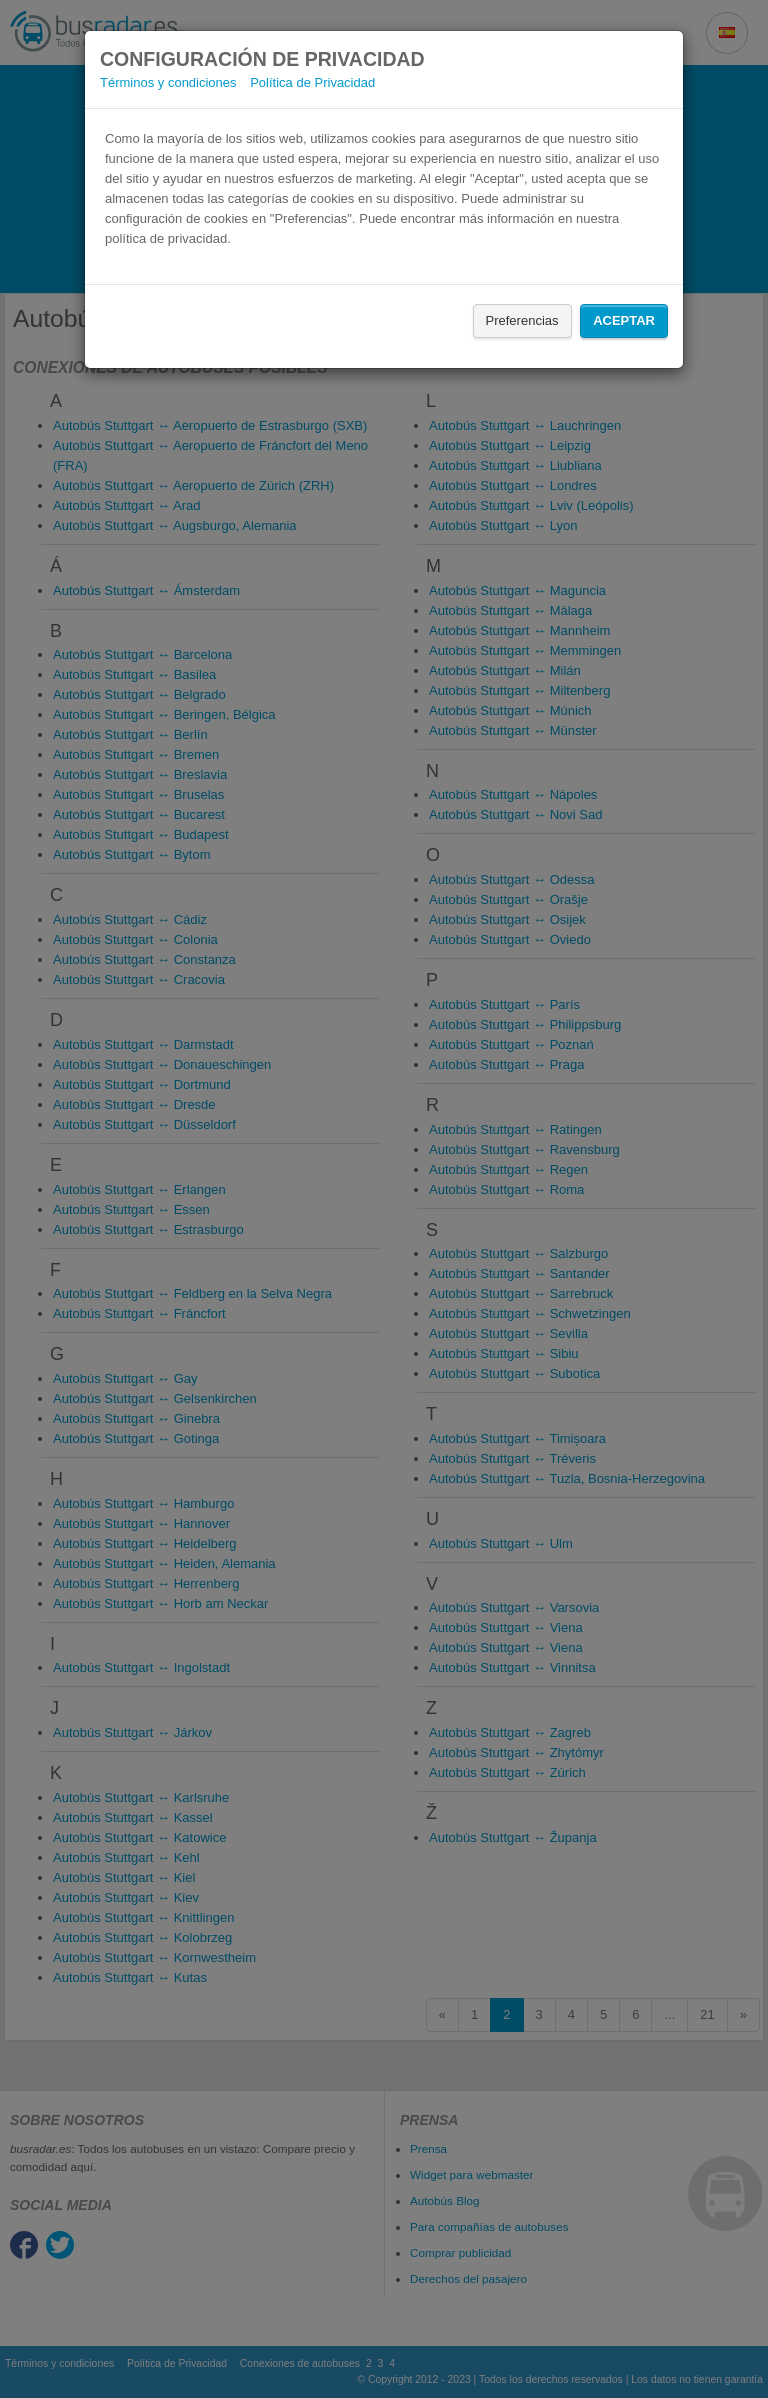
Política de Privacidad (312, 82)
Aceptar (624, 320)
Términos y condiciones (168, 82)
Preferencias (522, 320)
